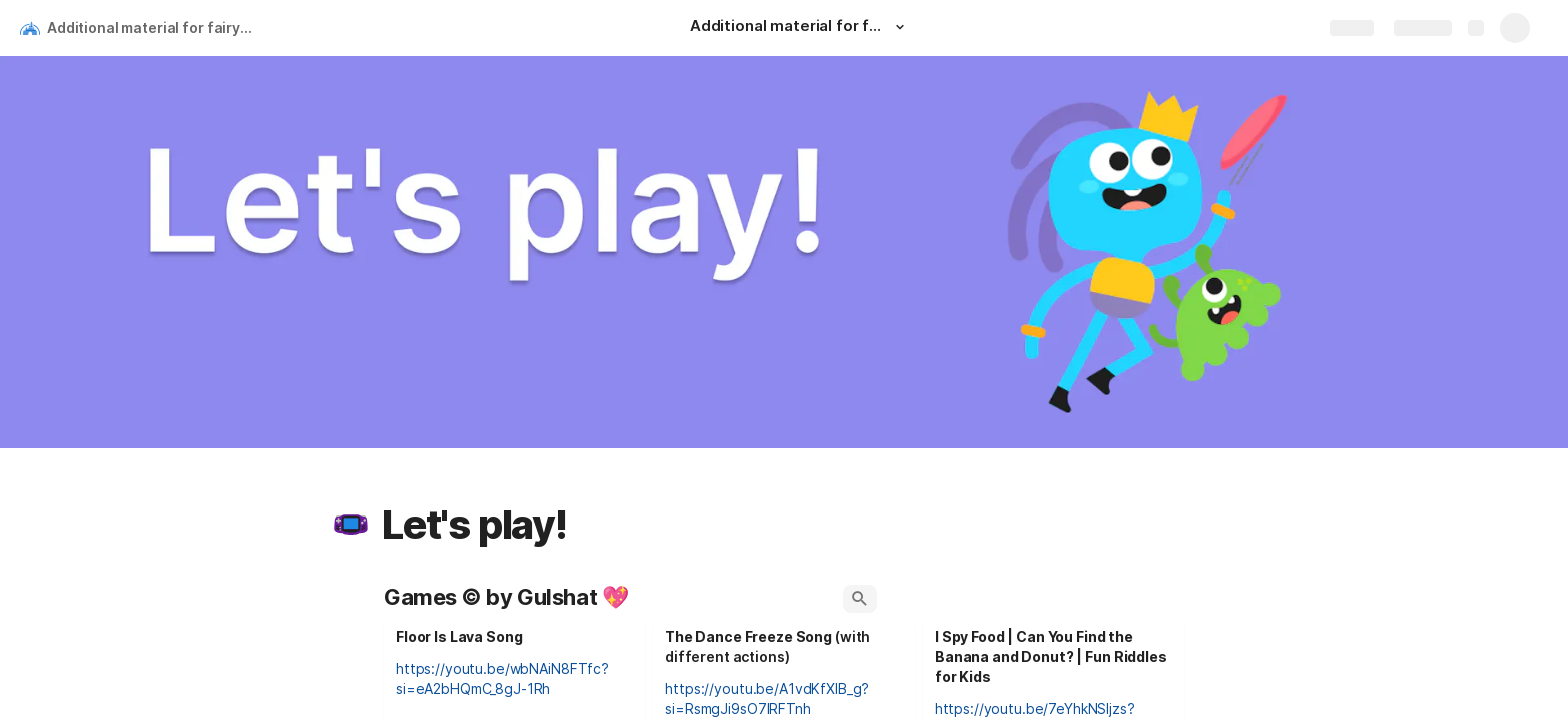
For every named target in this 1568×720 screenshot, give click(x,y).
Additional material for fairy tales (153, 27)
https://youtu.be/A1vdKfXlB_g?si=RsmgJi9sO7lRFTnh (767, 698)
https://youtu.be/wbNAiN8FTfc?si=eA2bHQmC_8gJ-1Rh (502, 678)
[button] (900, 27)
